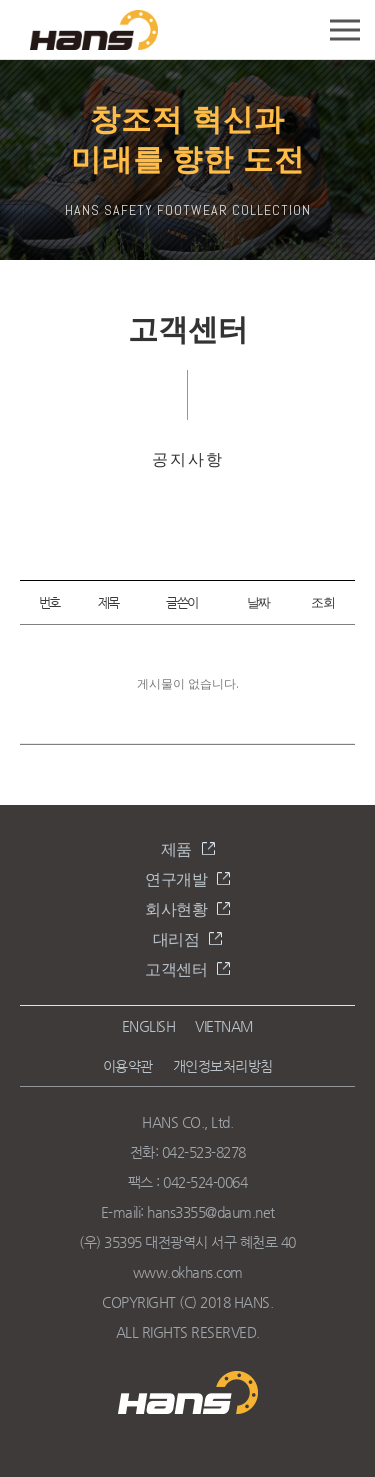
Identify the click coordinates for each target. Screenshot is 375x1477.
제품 (176, 849)
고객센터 (176, 969)
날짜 (258, 602)
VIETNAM (224, 1026)
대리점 (176, 939)
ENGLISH (149, 1026)
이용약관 (128, 1066)
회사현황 (176, 909)
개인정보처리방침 (223, 1066)
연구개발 (176, 879)
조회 (322, 602)
